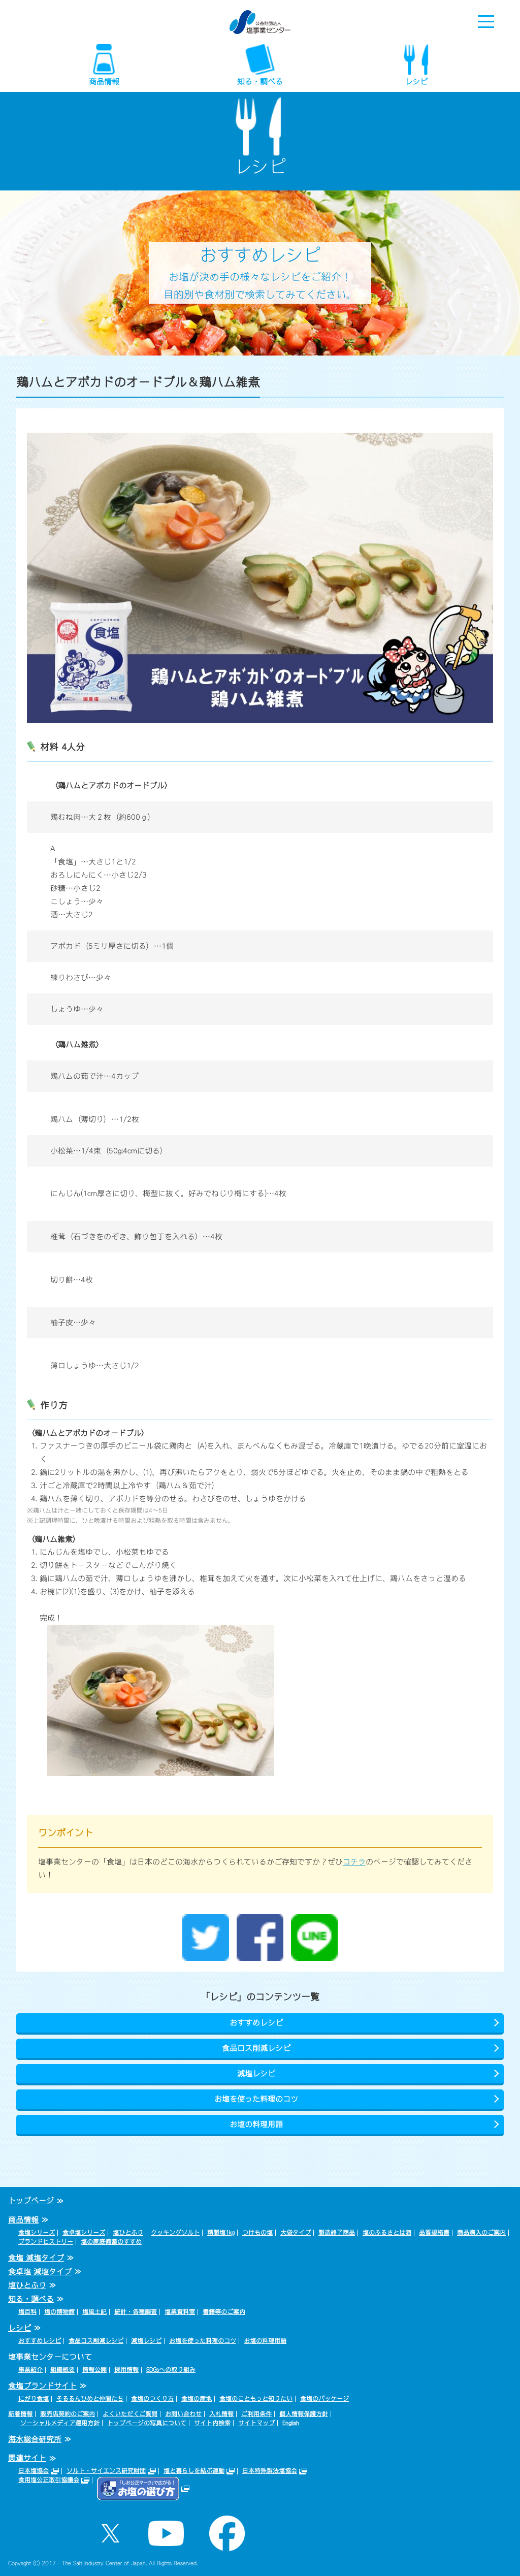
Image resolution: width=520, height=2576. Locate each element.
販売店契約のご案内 (67, 2414)
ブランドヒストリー (45, 2242)
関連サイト (27, 2458)
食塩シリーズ (36, 2233)
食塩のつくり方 (152, 2399)
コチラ (354, 1861)
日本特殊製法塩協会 (269, 2471)
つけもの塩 (257, 2233)
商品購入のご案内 (481, 2233)
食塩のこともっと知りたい (255, 2399)
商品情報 (104, 81)
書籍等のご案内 (224, 2312)
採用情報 (126, 2370)
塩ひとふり (128, 2233)
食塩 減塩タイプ (36, 2258)
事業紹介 (30, 2370)
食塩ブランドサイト (42, 2386)
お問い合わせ (183, 2414)
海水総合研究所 (34, 2439)
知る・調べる (260, 81)
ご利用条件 (256, 2414)
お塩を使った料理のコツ (256, 2099)
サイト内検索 (212, 2423)
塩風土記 (94, 2312)
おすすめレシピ (256, 2022)
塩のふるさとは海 (387, 2233)
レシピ (416, 81)
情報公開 (94, 2370)
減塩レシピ (256, 2073)
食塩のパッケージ (324, 2399)
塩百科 (27, 2312)
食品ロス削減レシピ (256, 2048)
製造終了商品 (336, 2233)
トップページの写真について (146, 2423)
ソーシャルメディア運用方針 (60, 2423)
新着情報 (20, 2414)
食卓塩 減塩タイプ (40, 2271)
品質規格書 (434, 2233)
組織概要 (62, 2370)
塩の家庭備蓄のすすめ (111, 2242)
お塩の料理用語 (256, 2124)
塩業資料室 (180, 2312)
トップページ (31, 2200)
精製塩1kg (221, 2233)
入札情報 (221, 2414)
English (290, 2423)
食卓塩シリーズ (83, 2233)
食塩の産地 (196, 2399)
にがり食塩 (33, 2399)
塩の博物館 (59, 2312)
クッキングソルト (175, 2233)
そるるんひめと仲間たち (89, 2399)
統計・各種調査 (135, 2312)
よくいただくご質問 (130, 2414)
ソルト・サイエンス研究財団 (106, 2471)
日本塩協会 (33, 2471)
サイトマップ (256, 2423)
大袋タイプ (295, 2233)
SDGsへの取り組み (171, 2370)
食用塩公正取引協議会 (48, 2480)
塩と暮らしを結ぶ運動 (194, 2471)
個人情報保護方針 (303, 2414)
